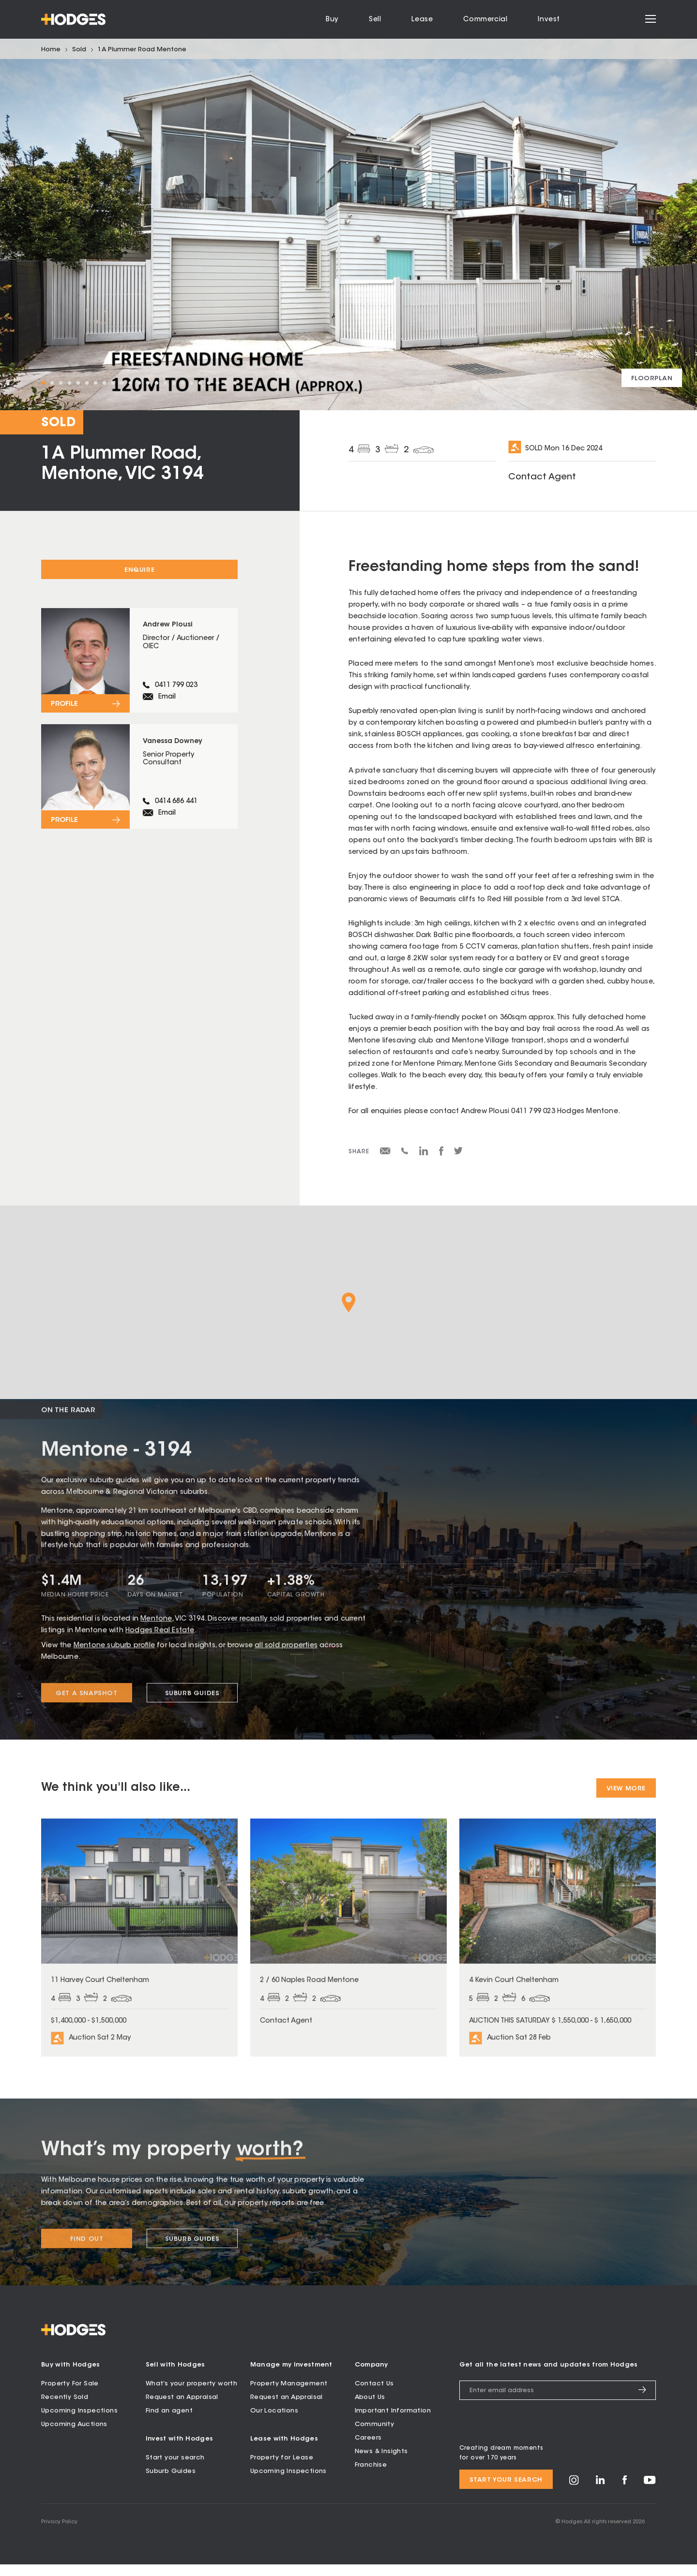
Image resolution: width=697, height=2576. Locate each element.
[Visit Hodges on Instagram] (574, 2495)
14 (156, 383)
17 (182, 383)
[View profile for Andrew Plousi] (139, 663)
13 (147, 383)
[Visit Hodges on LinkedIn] (600, 2494)
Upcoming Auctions (74, 2436)
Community (374, 2436)
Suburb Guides (171, 2483)
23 (235, 383)
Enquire (139, 570)
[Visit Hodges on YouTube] (650, 2494)
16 (174, 383)
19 (200, 383)
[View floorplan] (651, 378)
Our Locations (274, 2422)
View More (626, 1789)
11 (130, 383)
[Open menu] (650, 19)
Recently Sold (64, 2409)
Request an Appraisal (182, 2409)
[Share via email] (385, 1153)
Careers (368, 2449)
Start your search (175, 2469)
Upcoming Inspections (79, 2422)
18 (191, 383)
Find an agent (169, 2422)
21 (217, 383)
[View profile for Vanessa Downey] (139, 786)
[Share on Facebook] (441, 1154)
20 (208, 383)
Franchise (371, 2476)
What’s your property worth (191, 2395)
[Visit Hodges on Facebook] (624, 2494)
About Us (370, 2409)
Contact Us (374, 2395)
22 (226, 383)
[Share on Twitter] (458, 1153)
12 (139, 383)
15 (165, 383)
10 (121, 383)
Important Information (393, 2422)
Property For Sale (70, 2395)
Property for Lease (281, 2469)
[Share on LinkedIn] (423, 1154)
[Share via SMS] (405, 1153)
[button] (348, 1302)
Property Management (289, 2395)
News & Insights (381, 2463)
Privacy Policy (59, 2533)
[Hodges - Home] (73, 19)
